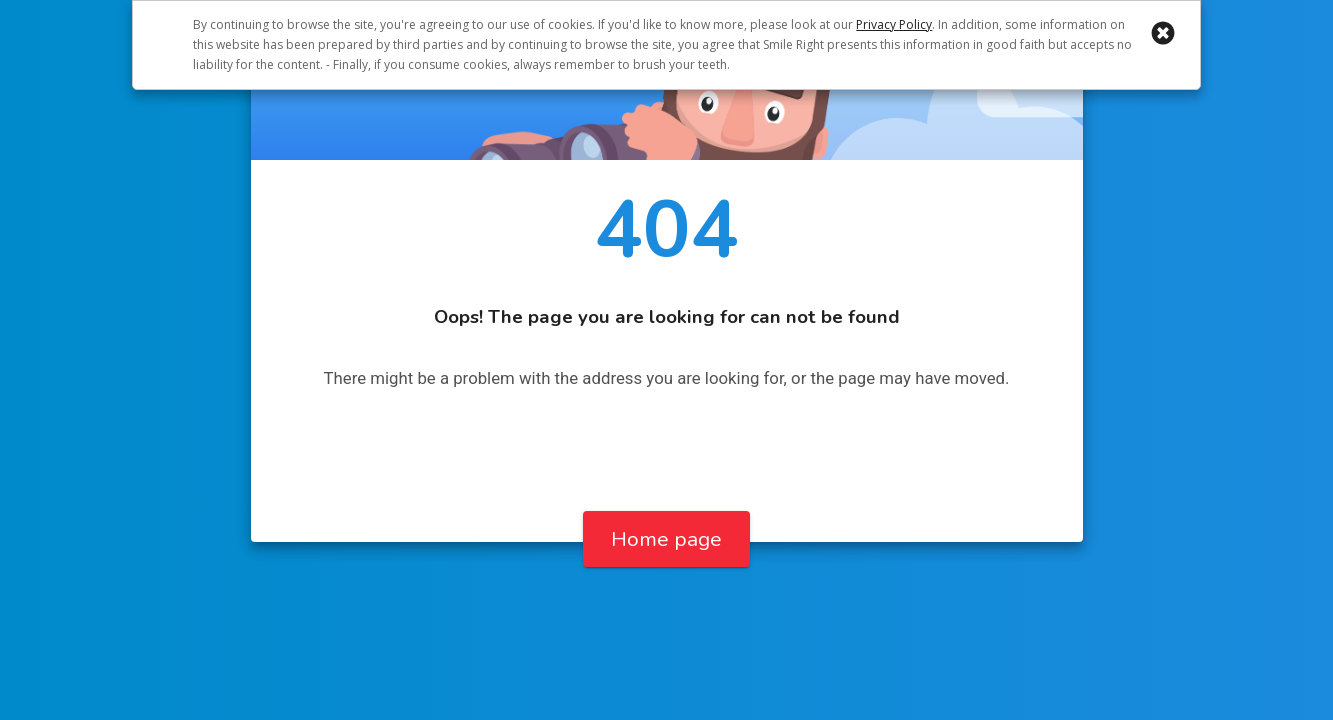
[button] (1163, 33)
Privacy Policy (894, 24)
